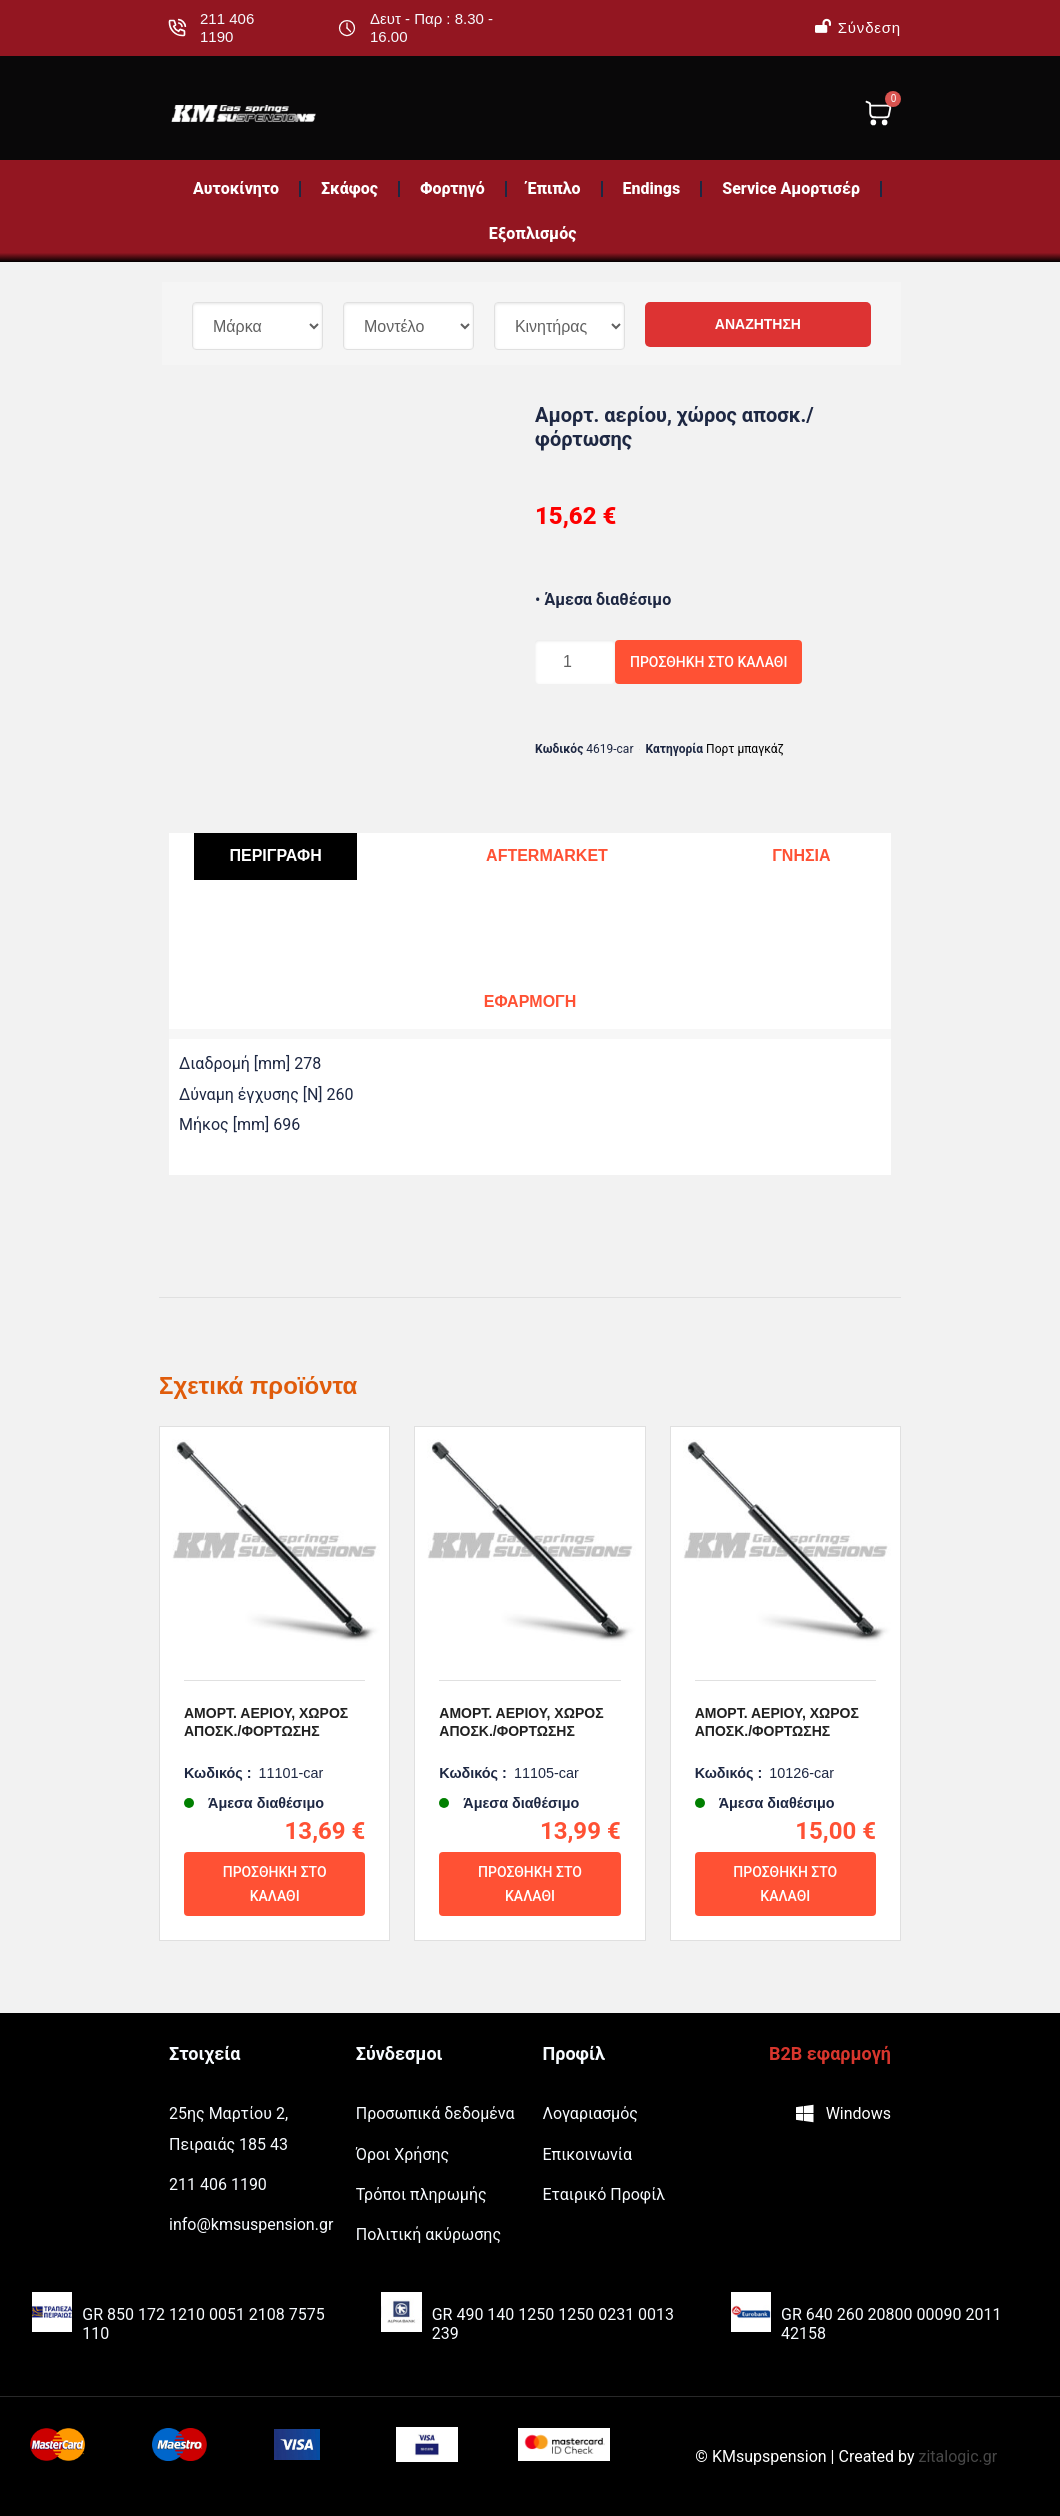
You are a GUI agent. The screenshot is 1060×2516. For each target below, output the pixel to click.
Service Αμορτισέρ (791, 188)
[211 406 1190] (177, 28)
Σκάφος (349, 188)
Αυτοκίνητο (236, 188)
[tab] (275, 856)
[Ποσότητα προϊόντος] (575, 662)
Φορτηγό (452, 188)
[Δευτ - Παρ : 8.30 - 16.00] (347, 28)
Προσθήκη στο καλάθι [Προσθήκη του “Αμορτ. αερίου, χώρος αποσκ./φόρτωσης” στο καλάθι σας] (275, 1884)
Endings (652, 188)
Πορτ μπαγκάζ (745, 749)
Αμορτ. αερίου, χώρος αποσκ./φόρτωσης (266, 1722)
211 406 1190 (227, 27)
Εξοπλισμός (533, 233)
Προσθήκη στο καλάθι (708, 662)
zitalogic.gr (958, 2456)
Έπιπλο (554, 188)
